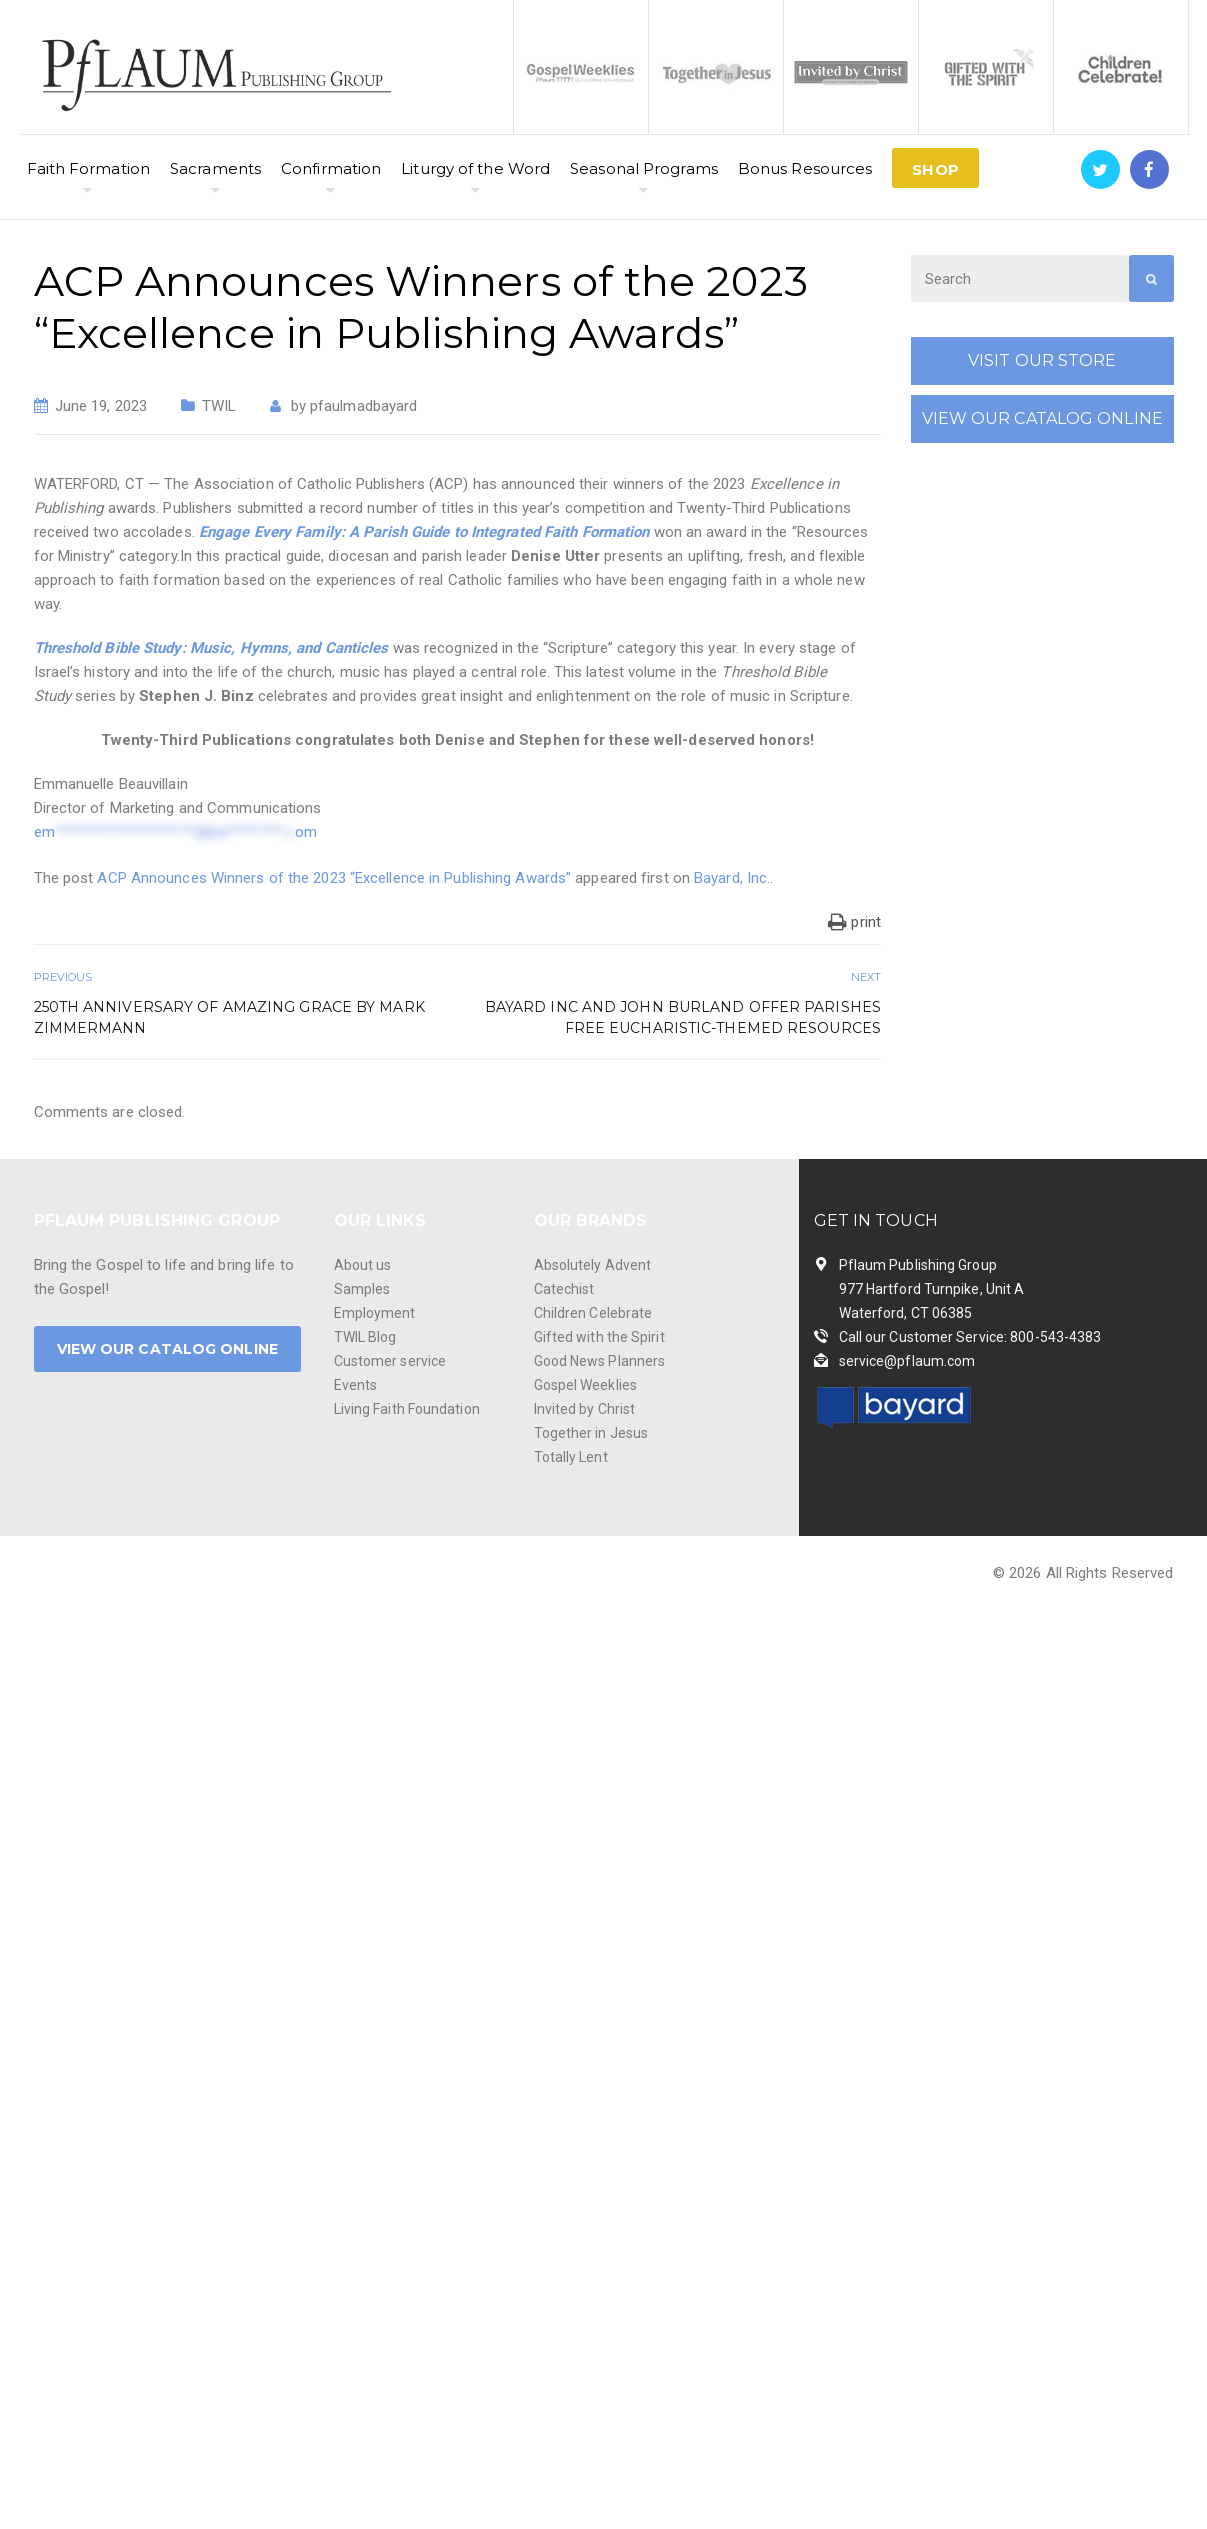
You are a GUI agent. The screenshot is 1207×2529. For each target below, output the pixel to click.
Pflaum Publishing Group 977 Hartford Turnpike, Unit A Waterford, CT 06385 (932, 1289)
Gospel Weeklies (586, 1385)
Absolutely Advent (593, 1265)
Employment (375, 1313)
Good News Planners (600, 1361)
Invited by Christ (585, 1409)
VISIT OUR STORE (1042, 360)
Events (356, 1385)
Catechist (564, 1289)
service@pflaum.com (907, 1361)
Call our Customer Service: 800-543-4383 (970, 1337)
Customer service (390, 1361)
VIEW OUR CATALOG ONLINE (1042, 418)
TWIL (219, 406)
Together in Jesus (591, 1433)
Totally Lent (571, 1457)
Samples (362, 1289)
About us (363, 1265)
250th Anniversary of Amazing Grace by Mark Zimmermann (229, 1017)
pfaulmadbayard (363, 406)
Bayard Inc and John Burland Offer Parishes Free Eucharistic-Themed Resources (683, 1017)
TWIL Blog (365, 1337)
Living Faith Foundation (407, 1409)
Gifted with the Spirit (599, 1337)
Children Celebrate (593, 1313)
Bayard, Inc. (732, 878)
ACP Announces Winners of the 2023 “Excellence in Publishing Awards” (334, 878)
